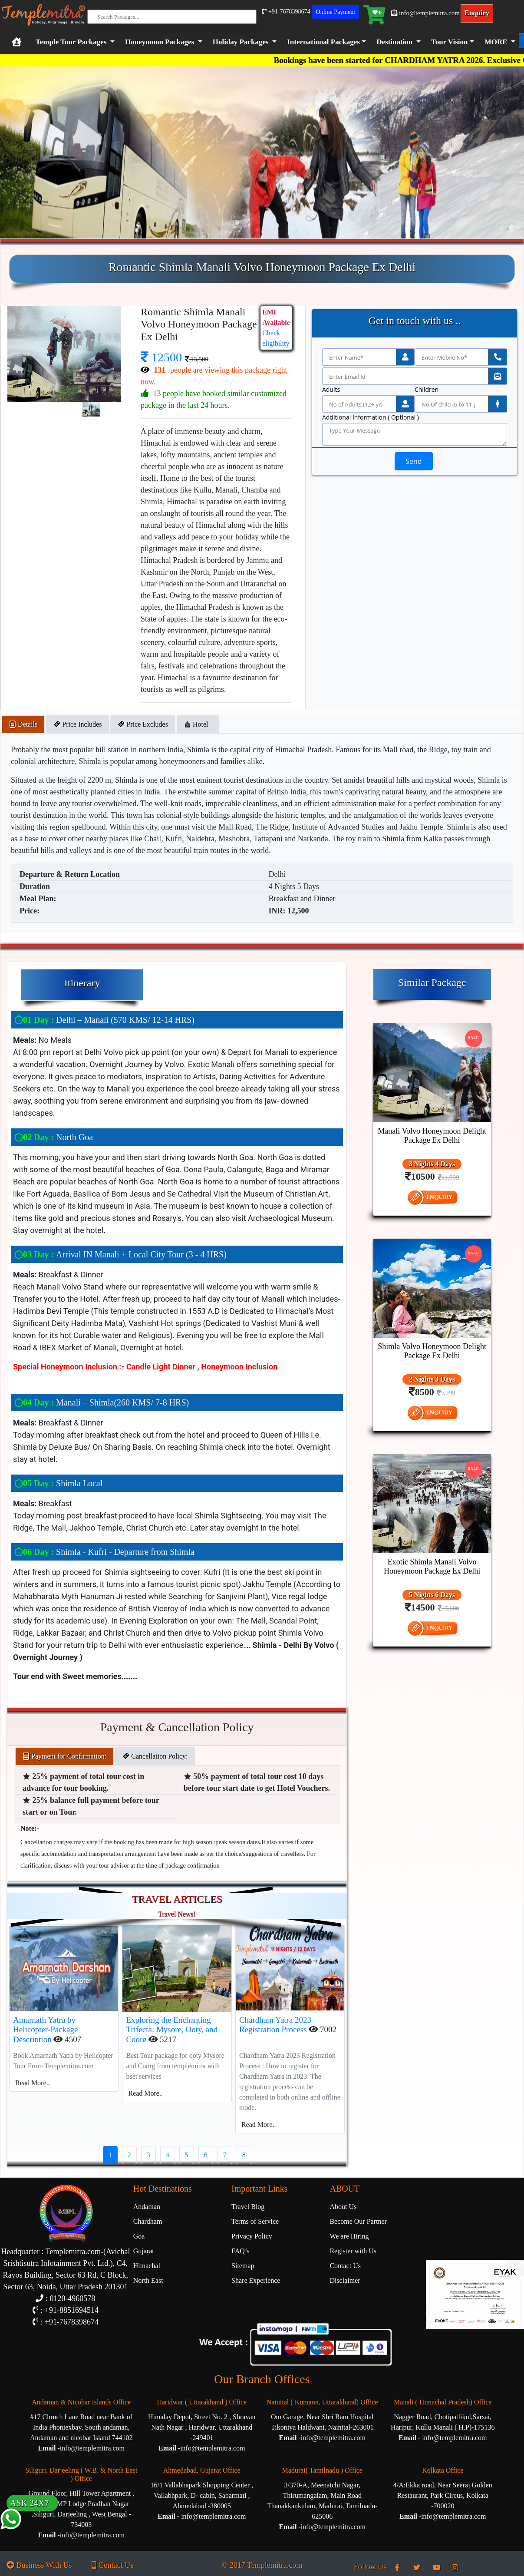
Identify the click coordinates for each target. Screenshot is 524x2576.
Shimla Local (58, 1483)
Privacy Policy (251, 2236)
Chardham (147, 2221)
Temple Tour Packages (71, 42)
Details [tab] (23, 724)
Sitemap (242, 2265)
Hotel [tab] (198, 724)
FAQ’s (240, 2251)
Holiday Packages (241, 42)
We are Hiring (349, 2236)
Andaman (146, 2206)
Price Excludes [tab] (143, 724)
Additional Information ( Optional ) (370, 417)
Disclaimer (345, 2280)
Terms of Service (255, 2221)
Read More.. (32, 2083)
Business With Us (39, 2565)
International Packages (323, 42)
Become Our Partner (358, 2221)
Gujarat (143, 2251)
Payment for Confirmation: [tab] (64, 1756)
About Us (343, 2206)
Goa (139, 2236)
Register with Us (353, 2251)
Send (413, 461)
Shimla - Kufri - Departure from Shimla (104, 1552)
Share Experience (255, 2280)
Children (426, 390)
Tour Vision (449, 42)
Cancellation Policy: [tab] (155, 1756)
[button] (324, 42)
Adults (331, 390)
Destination (394, 42)
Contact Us (345, 2265)
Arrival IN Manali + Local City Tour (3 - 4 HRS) (120, 1254)
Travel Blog (247, 2206)
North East (148, 2280)
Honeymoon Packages (159, 42)
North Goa (53, 1137)
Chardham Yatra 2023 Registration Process (275, 2024)
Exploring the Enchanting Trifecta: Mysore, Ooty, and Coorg (172, 2029)
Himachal (146, 2265)
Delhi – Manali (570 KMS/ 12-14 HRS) (104, 1020)
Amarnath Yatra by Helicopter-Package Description (45, 2029)
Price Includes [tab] (77, 724)
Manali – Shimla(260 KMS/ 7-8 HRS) (101, 1402)
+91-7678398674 (286, 11)
